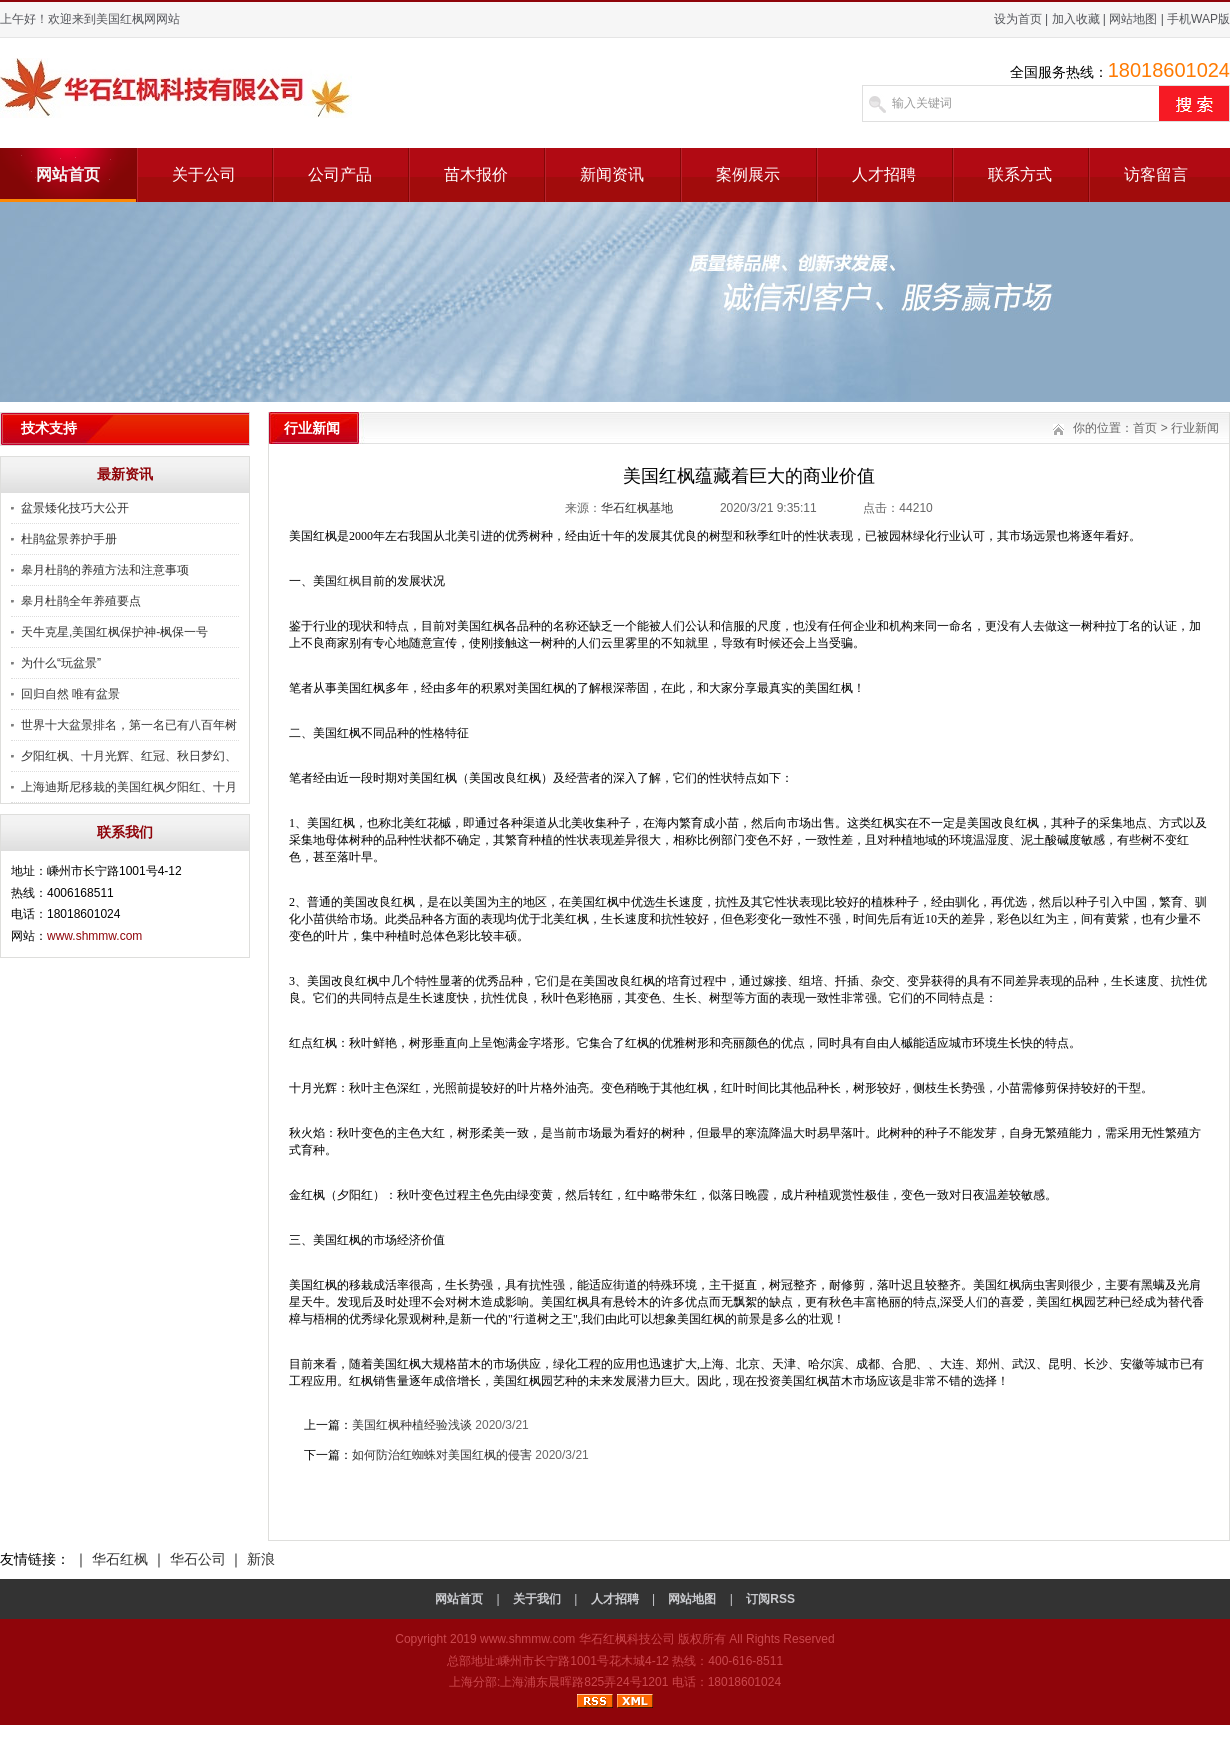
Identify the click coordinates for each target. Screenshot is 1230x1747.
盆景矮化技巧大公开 (75, 508)
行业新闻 (1195, 428)
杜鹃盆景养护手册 (69, 539)
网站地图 (1133, 19)
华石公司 (198, 1559)
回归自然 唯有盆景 (70, 694)
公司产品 (340, 174)
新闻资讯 (612, 174)
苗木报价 (476, 174)
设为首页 (1018, 19)
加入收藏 (1076, 19)
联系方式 (1020, 174)
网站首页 (68, 174)
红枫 (349, 581)
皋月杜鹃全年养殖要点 (81, 601)
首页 (1145, 428)
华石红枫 (120, 1559)
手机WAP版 (1198, 19)
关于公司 (204, 174)
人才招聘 (884, 174)
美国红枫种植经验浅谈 (412, 1425)
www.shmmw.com (94, 936)
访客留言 (1156, 174)
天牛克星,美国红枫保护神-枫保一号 (114, 632)
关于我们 (537, 1599)
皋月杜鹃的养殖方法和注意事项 (105, 570)
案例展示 (748, 174)
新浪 (261, 1559)
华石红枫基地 (637, 508)
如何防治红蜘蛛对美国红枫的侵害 (442, 1455)
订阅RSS (770, 1599)
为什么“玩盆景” (61, 663)
